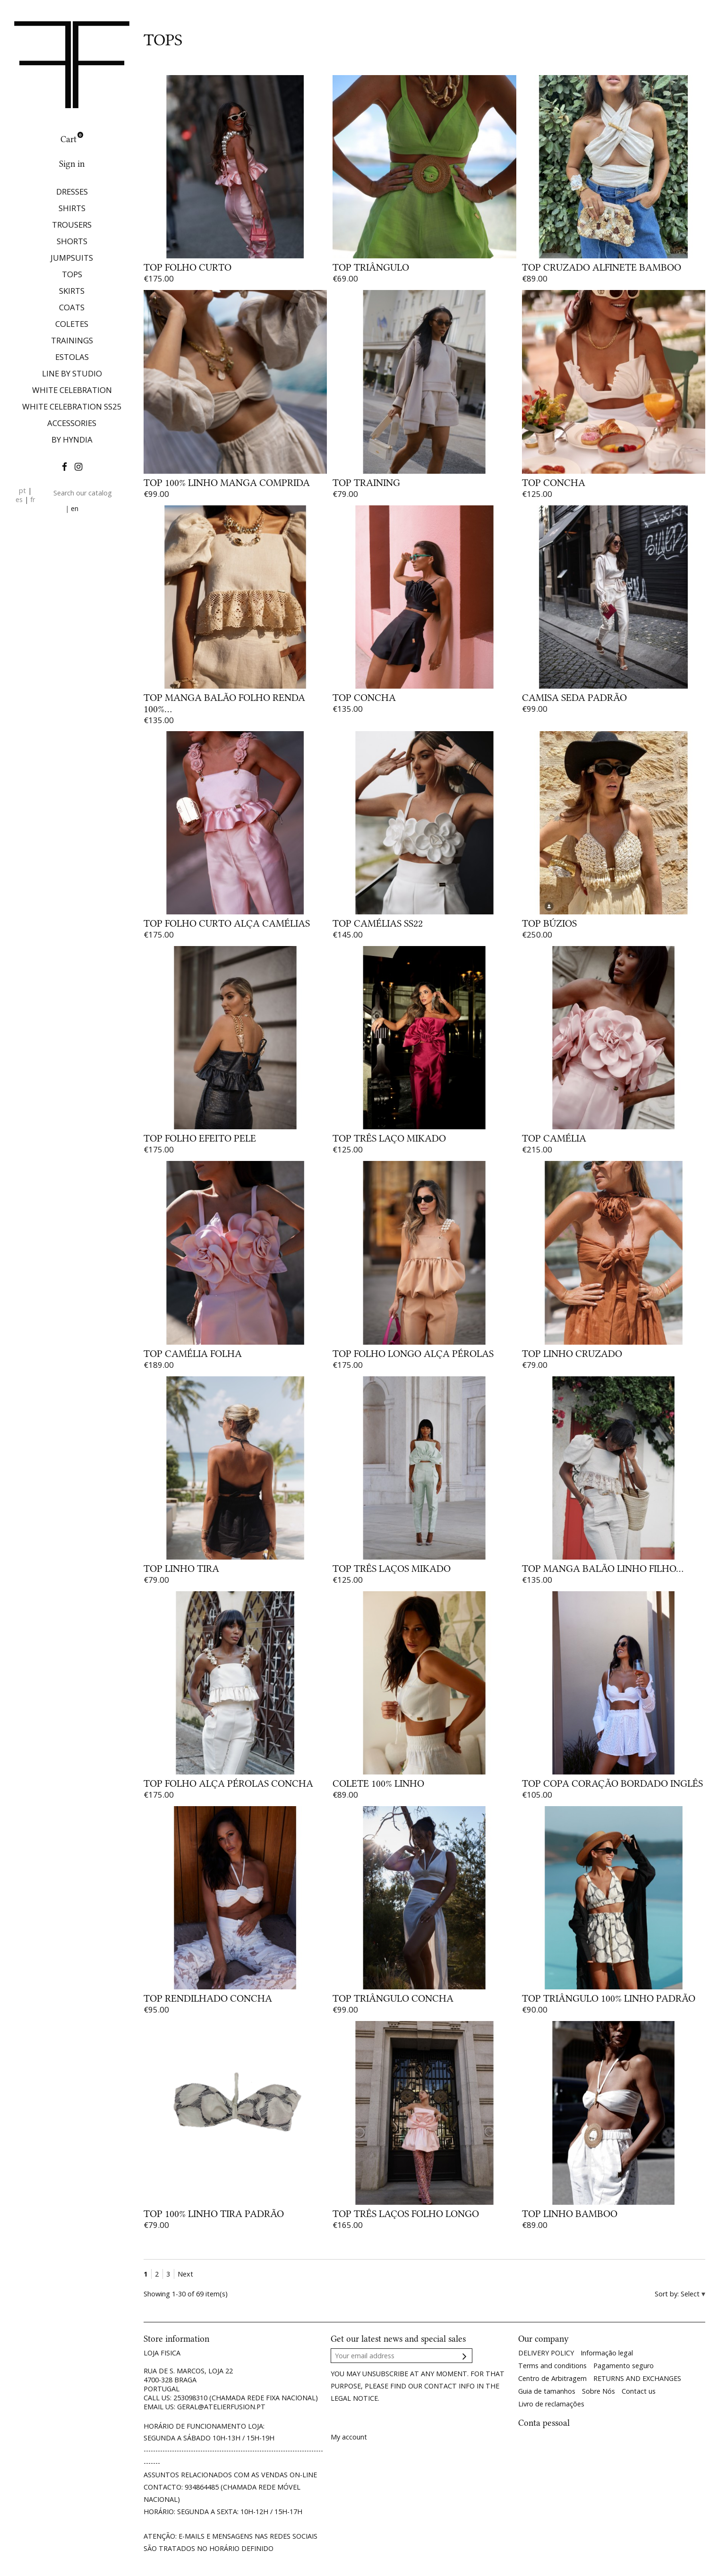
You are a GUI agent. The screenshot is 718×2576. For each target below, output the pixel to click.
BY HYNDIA (72, 439)
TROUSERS (72, 224)
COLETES (71, 323)
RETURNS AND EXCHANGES (637, 2378)
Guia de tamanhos (546, 2391)
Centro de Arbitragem (552, 2378)
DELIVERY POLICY (546, 2352)
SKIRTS (72, 290)
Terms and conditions (552, 2365)
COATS (72, 307)
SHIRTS (72, 208)
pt (22, 490)
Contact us (639, 2391)
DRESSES (72, 191)
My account (349, 2436)
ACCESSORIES (71, 423)
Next (185, 2273)
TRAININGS (72, 340)
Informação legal (607, 2352)
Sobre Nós (598, 2391)
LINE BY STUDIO (72, 373)
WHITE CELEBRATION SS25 (72, 406)
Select (691, 2293)
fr (32, 499)
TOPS (72, 274)
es (19, 499)
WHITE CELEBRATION (72, 389)
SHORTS (72, 241)
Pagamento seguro (623, 2365)
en (74, 508)
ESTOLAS (72, 356)
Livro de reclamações (551, 2403)
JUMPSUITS (72, 257)
